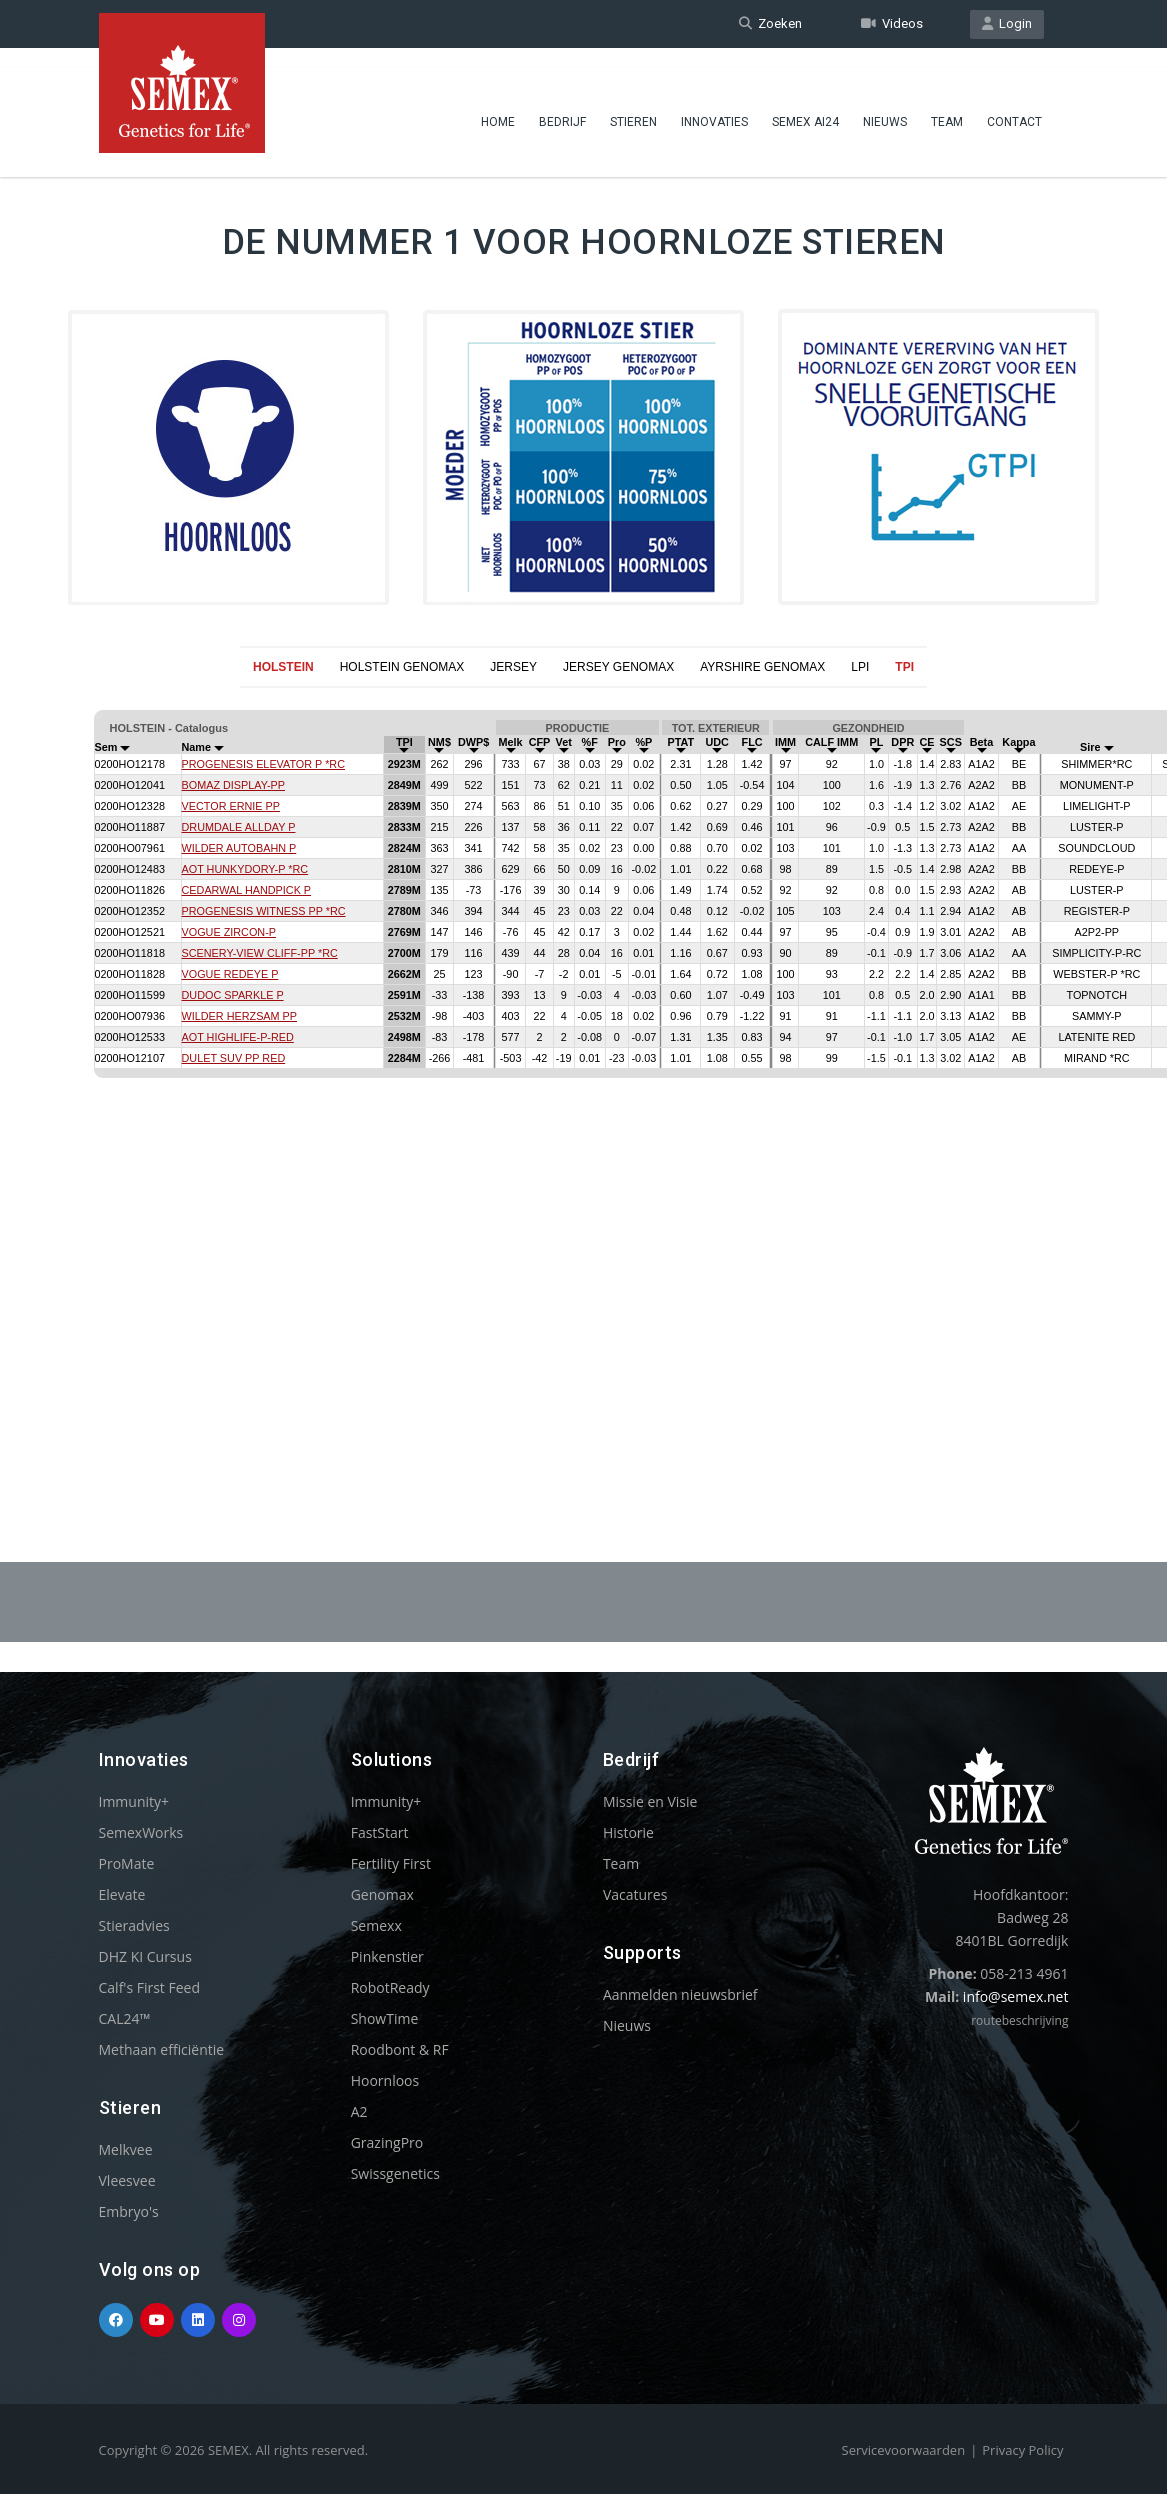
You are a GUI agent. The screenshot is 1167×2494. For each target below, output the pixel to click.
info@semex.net (1016, 1996)
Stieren (633, 105)
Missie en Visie (650, 1801)
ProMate (127, 1863)
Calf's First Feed (150, 1987)
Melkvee (126, 2149)
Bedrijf (562, 105)
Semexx (376, 1925)
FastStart (380, 1832)
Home (498, 105)
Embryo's (129, 2211)
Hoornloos (385, 2080)
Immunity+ (134, 1801)
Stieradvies (134, 1925)
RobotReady (390, 1987)
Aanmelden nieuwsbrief (680, 1994)
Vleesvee (127, 2180)
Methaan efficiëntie (162, 2049)
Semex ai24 (805, 105)
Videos (892, 23)
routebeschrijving (1019, 2020)
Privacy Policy (1022, 2450)
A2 (359, 2111)
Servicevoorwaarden (904, 2450)
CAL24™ (125, 2018)
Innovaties (714, 105)
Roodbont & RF (400, 2049)
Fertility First (391, 1863)
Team (947, 105)
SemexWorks (141, 1832)
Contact (1014, 105)
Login (1007, 23)
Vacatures (635, 1894)
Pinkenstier (387, 1956)
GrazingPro (387, 2142)
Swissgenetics (395, 2173)
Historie (628, 1832)
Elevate (122, 1894)
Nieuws (885, 105)
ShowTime (385, 2018)
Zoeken (770, 23)
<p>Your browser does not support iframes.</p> (583, 1076)
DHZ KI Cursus (145, 1956)
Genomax (382, 1894)
